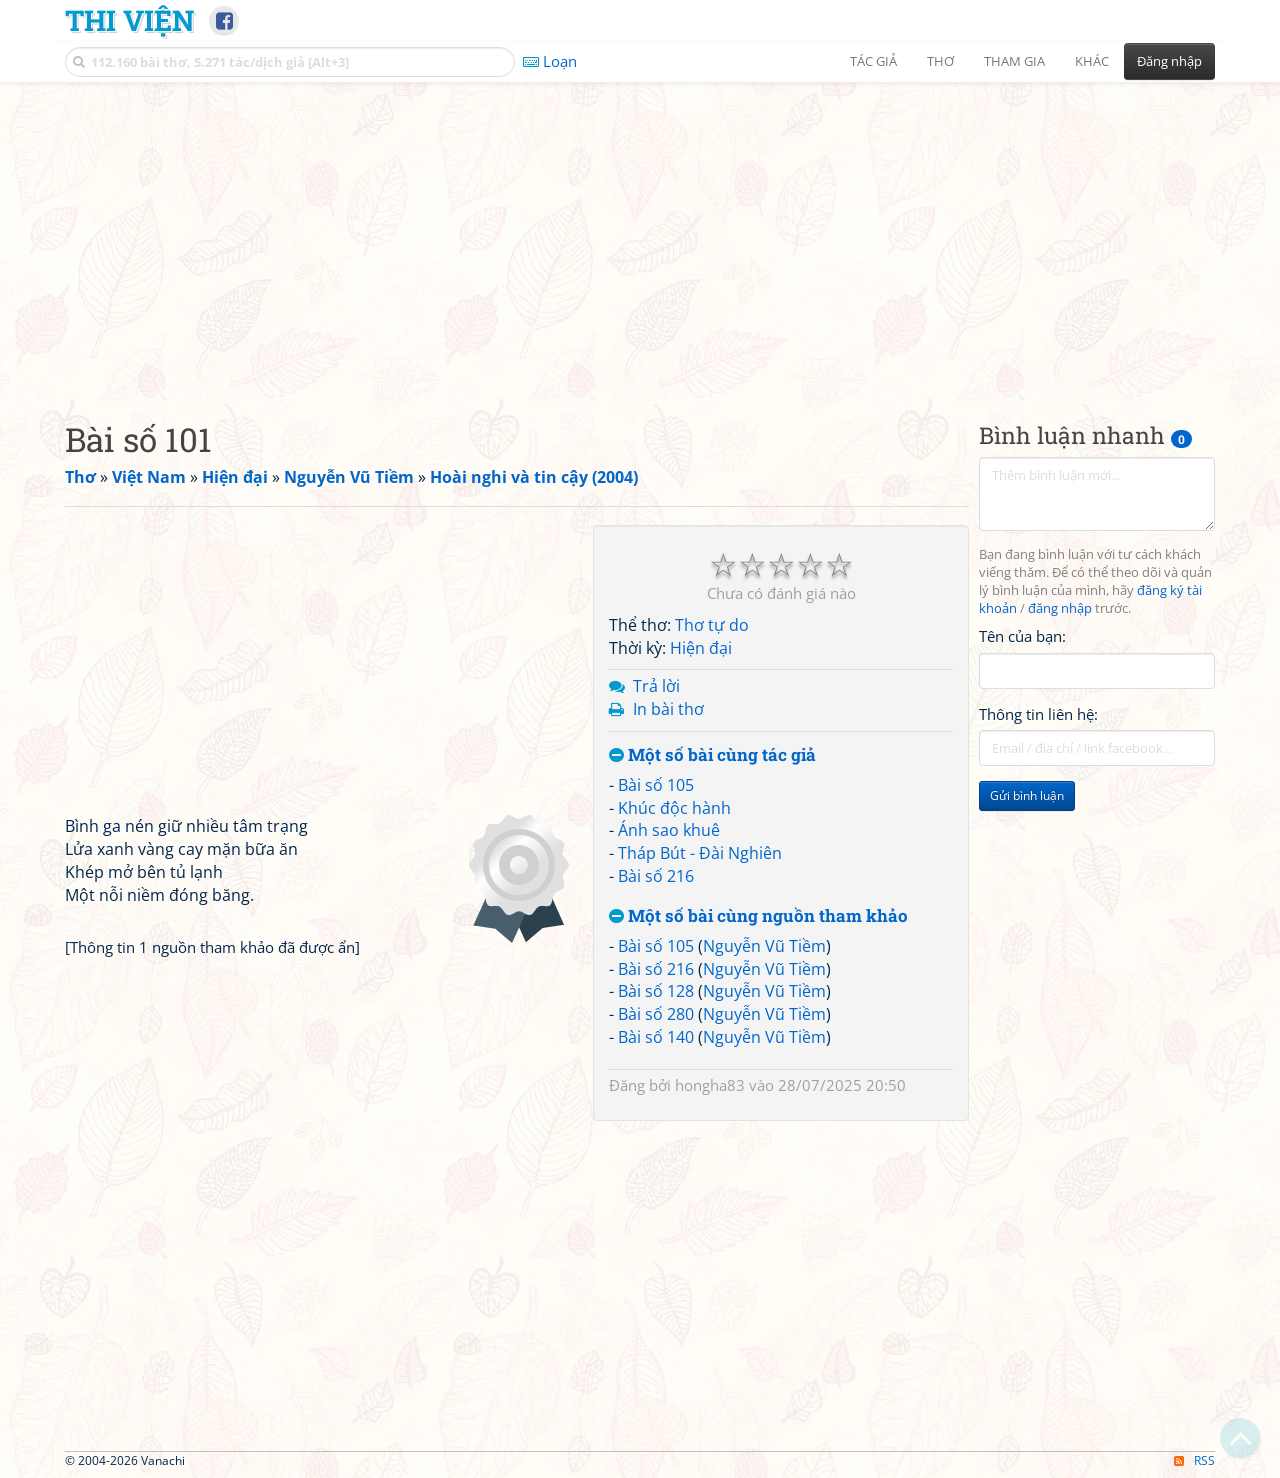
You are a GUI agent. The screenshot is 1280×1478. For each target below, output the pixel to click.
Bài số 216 (656, 876)
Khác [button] (1092, 61)
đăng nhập (1060, 608)
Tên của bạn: (1022, 636)
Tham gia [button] (1014, 61)
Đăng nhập (1169, 61)
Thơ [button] (940, 61)
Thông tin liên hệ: (1038, 714)
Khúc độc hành (674, 808)
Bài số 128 (656, 991)
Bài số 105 (656, 785)
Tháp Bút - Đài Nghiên (700, 853)
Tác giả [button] (873, 61)
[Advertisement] (640, 235)
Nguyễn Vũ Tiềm (764, 946)
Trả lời (656, 686)
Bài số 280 (656, 1014)
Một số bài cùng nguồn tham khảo (758, 916)
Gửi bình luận (1027, 795)
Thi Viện (129, 20)
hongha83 (710, 1085)
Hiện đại (701, 648)
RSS (1194, 1460)
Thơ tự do (712, 625)
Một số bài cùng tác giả (712, 755)
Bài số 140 (656, 1037)
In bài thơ (668, 709)
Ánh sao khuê (669, 830)
